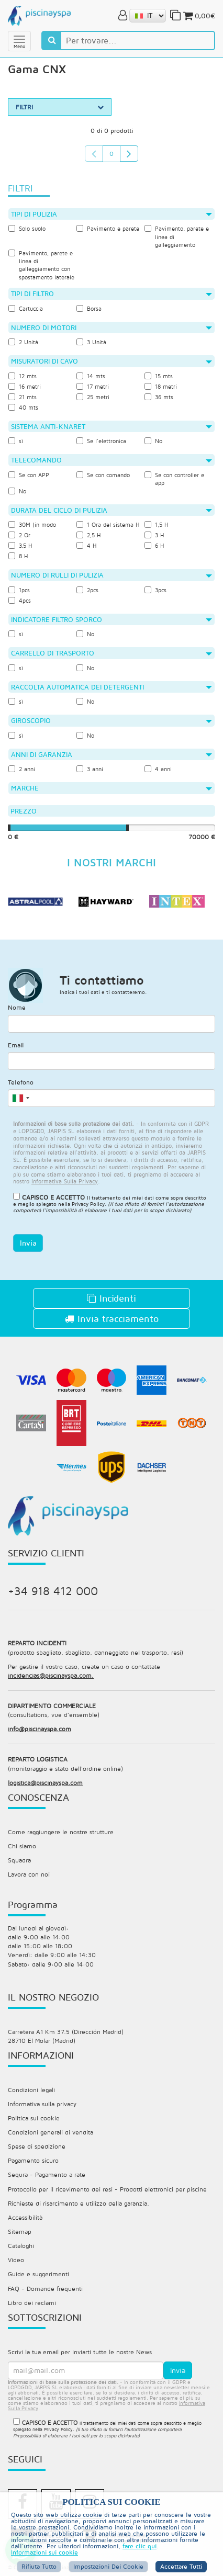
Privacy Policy (88, 1204)
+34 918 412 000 (53, 1591)
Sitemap (19, 2231)
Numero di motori (111, 327)
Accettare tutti (181, 2566)
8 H (18, 555)
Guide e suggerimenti (38, 2274)
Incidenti (111, 1298)
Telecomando (111, 460)
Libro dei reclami (32, 2303)
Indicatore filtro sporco (111, 619)
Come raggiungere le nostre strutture (61, 1832)
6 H (154, 545)
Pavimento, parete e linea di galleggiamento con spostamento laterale (41, 265)
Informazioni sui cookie (44, 2552)
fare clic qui (139, 2546)
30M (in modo (32, 524)
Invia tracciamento (112, 1318)
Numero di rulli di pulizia (111, 575)
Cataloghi (21, 2246)
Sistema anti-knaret (111, 426)
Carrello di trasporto (111, 653)
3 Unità (91, 341)
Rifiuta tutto (39, 2566)
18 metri (160, 386)
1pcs (19, 589)
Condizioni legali (31, 2090)
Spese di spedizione (36, 2146)
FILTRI (60, 107)
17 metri (92, 386)
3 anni (89, 768)
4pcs (19, 600)
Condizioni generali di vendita (50, 2132)
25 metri (92, 396)
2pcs (87, 589)
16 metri (24, 386)
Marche (111, 788)
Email (16, 1045)
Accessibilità (25, 2217)
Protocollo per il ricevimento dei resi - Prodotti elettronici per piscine (107, 2189)
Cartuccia (25, 308)
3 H (154, 535)
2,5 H (88, 535)
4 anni (158, 768)
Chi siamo (22, 1846)
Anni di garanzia (111, 754)
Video (16, 2260)
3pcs (155, 589)
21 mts (22, 396)
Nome (17, 1007)
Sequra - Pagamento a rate (46, 2174)
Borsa (89, 308)
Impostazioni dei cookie (108, 2566)
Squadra (19, 1860)
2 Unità (23, 341)
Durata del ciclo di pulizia (111, 510)
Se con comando (103, 474)
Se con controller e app (174, 478)
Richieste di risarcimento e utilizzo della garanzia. (78, 2203)
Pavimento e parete (107, 228)
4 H (86, 545)
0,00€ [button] (198, 16)
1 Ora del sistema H (107, 524)
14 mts (90, 375)
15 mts (158, 375)
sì (15, 440)
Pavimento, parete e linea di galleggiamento (176, 236)
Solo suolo (27, 228)
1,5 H (156, 524)
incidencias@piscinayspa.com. (51, 1675)
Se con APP (28, 474)
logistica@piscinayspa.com (45, 1783)
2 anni (21, 768)
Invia (28, 1242)
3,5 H (20, 545)
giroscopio (111, 720)
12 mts (22, 375)
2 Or (19, 535)
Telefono (21, 1082)
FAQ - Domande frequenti (45, 2288)
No (153, 440)
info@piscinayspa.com (39, 1729)
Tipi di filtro (111, 293)
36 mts (158, 396)
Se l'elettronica (101, 440)
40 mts (23, 407)
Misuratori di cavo (111, 361)
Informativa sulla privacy (42, 2104)
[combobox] (20, 1098)
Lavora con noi (29, 1874)
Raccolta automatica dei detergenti (111, 687)
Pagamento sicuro (33, 2160)
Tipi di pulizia (111, 214)
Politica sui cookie (34, 2118)
